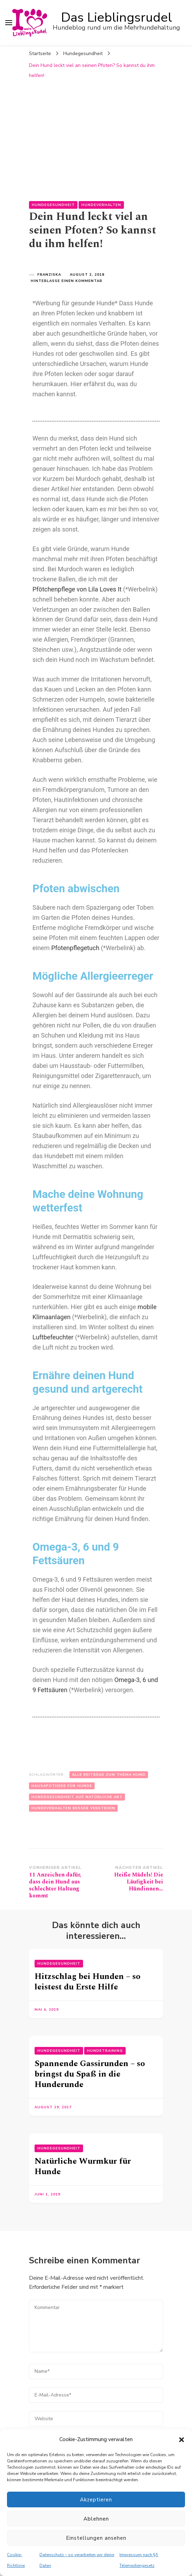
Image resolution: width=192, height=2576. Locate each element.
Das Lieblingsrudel (116, 17)
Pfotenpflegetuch (75, 947)
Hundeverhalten (101, 204)
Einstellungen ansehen (96, 2538)
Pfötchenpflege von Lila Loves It (76, 589)
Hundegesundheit (53, 204)
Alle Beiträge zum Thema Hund (109, 1774)
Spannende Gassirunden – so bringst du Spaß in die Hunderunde (90, 2074)
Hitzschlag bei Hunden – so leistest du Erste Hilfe (87, 1981)
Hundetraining (105, 2050)
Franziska (49, 274)
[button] (181, 2439)
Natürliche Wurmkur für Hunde (83, 2166)
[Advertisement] (96, 135)
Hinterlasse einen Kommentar (66, 280)
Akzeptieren (96, 2499)
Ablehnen (96, 2518)
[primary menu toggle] (8, 22)
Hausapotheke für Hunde (61, 1785)
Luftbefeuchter (52, 1337)
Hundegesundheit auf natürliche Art (77, 1797)
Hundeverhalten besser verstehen (73, 1808)
